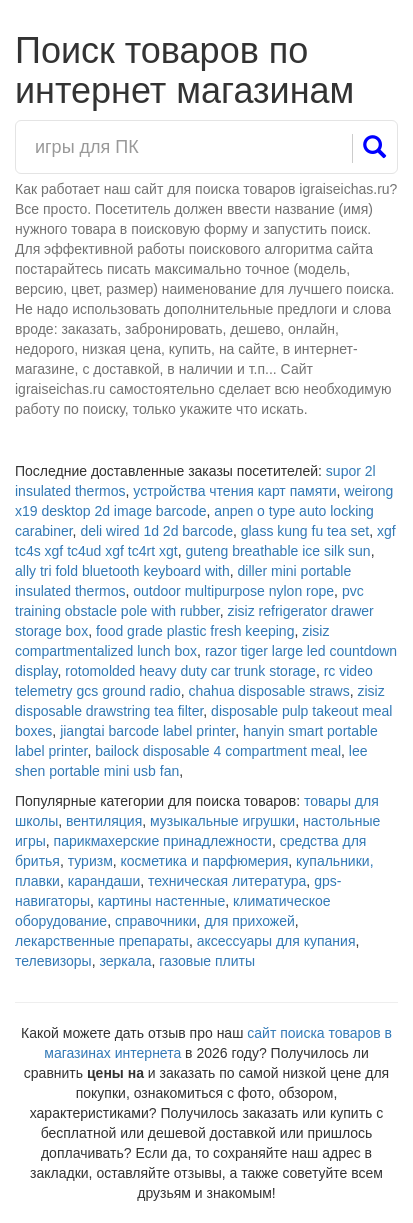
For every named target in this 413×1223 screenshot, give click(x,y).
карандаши (104, 881)
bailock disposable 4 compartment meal (218, 751)
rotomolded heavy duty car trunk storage (190, 671)
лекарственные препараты (102, 941)
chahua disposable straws (269, 691)
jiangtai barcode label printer (147, 731)
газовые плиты (207, 961)
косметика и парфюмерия (205, 861)
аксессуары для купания (276, 941)
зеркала (125, 961)
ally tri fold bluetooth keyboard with (122, 571)
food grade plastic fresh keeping (195, 631)
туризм (90, 861)
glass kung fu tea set (305, 531)
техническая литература (227, 881)
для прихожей (249, 921)
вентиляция (104, 821)
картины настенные (161, 901)
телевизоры (53, 961)
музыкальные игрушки (222, 821)
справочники (156, 921)
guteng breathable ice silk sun (277, 551)
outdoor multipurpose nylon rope (233, 591)
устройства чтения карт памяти (234, 491)
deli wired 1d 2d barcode (156, 531)
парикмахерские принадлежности (163, 841)
